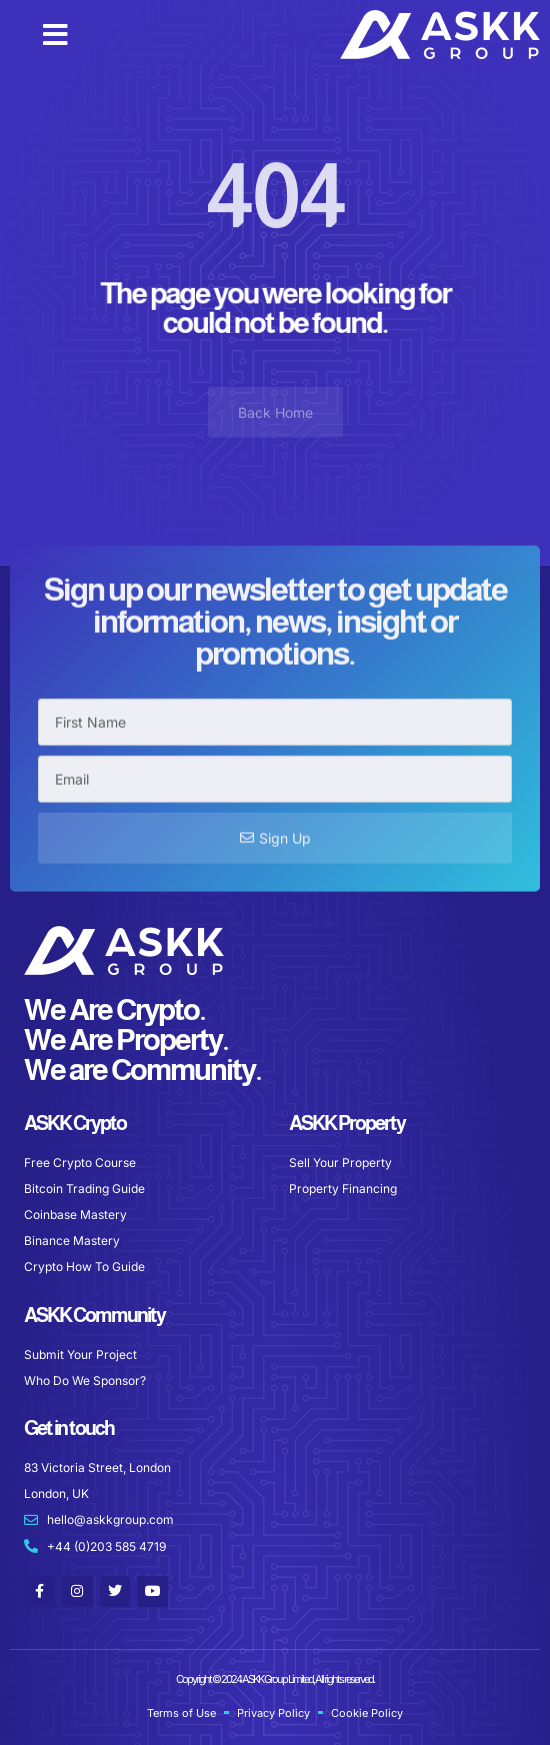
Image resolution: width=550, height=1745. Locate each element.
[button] (55, 35)
